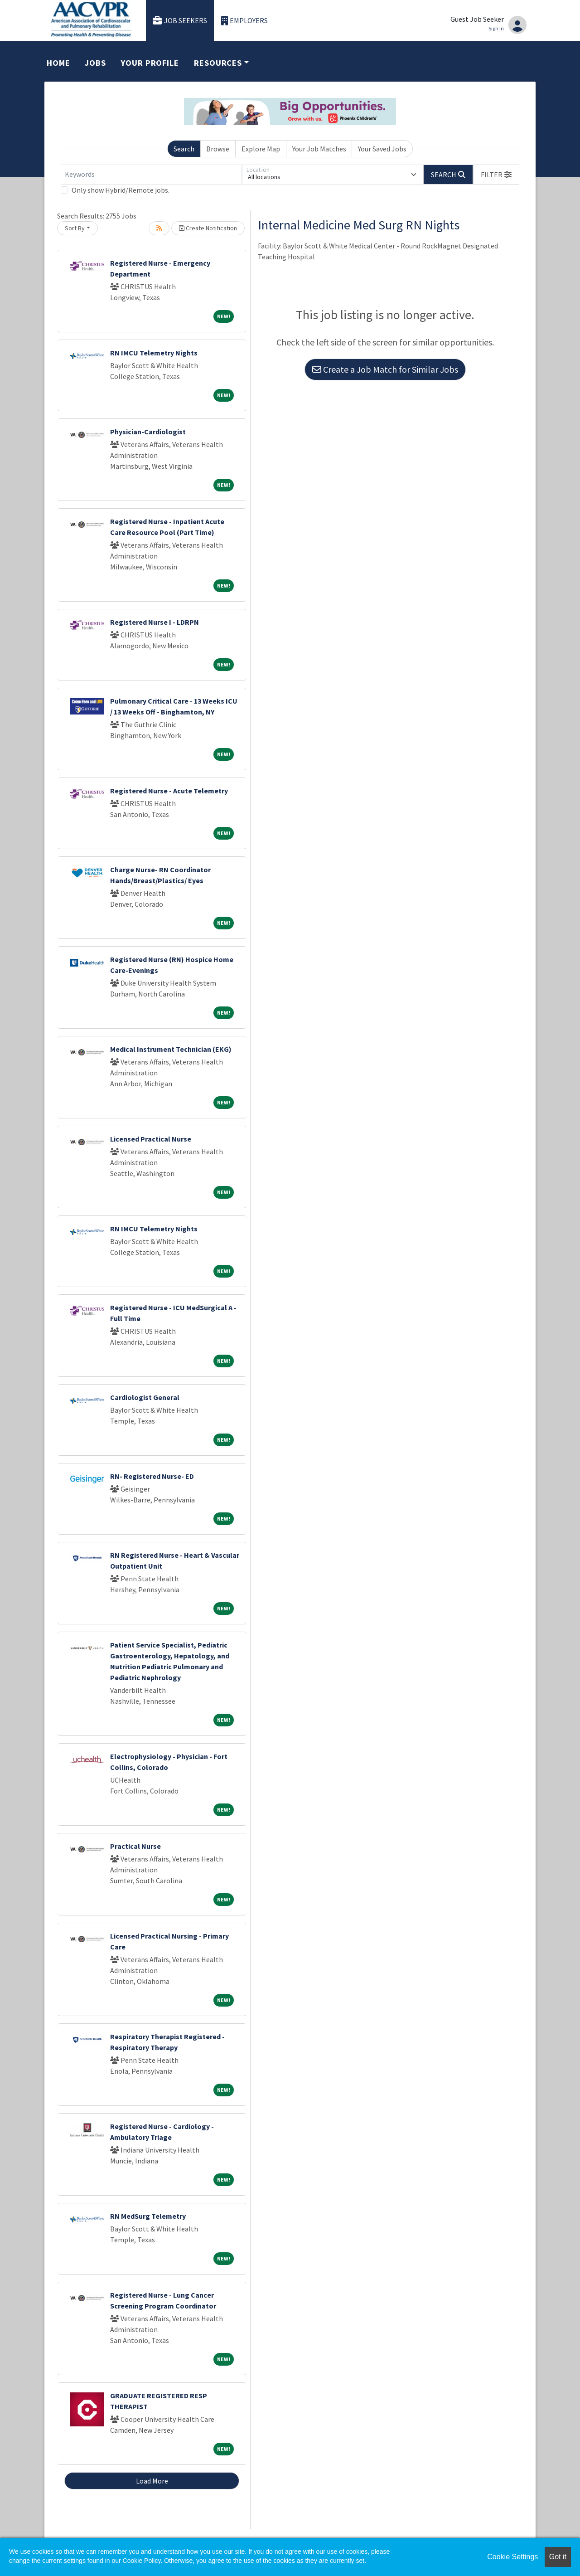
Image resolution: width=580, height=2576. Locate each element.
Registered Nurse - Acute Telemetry (169, 790)
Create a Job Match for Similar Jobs (385, 369)
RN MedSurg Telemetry (148, 2216)
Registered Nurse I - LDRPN (154, 622)
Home (58, 63)
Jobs (95, 63)
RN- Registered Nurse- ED (152, 1476)
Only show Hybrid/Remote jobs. (120, 189)
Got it (557, 2557)
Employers (244, 20)
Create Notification (208, 228)
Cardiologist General (144, 1397)
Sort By (75, 228)
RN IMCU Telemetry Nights (154, 352)
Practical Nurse (135, 1846)
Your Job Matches (319, 148)
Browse (217, 148)
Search (184, 148)
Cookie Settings (512, 2557)
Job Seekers (180, 20)
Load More (152, 2480)
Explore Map (261, 148)
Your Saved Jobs (382, 148)
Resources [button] (218, 63)
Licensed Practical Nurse (150, 1138)
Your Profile (150, 63)
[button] (496, 175)
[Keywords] (151, 175)
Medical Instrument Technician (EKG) (171, 1049)
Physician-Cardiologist (148, 431)
